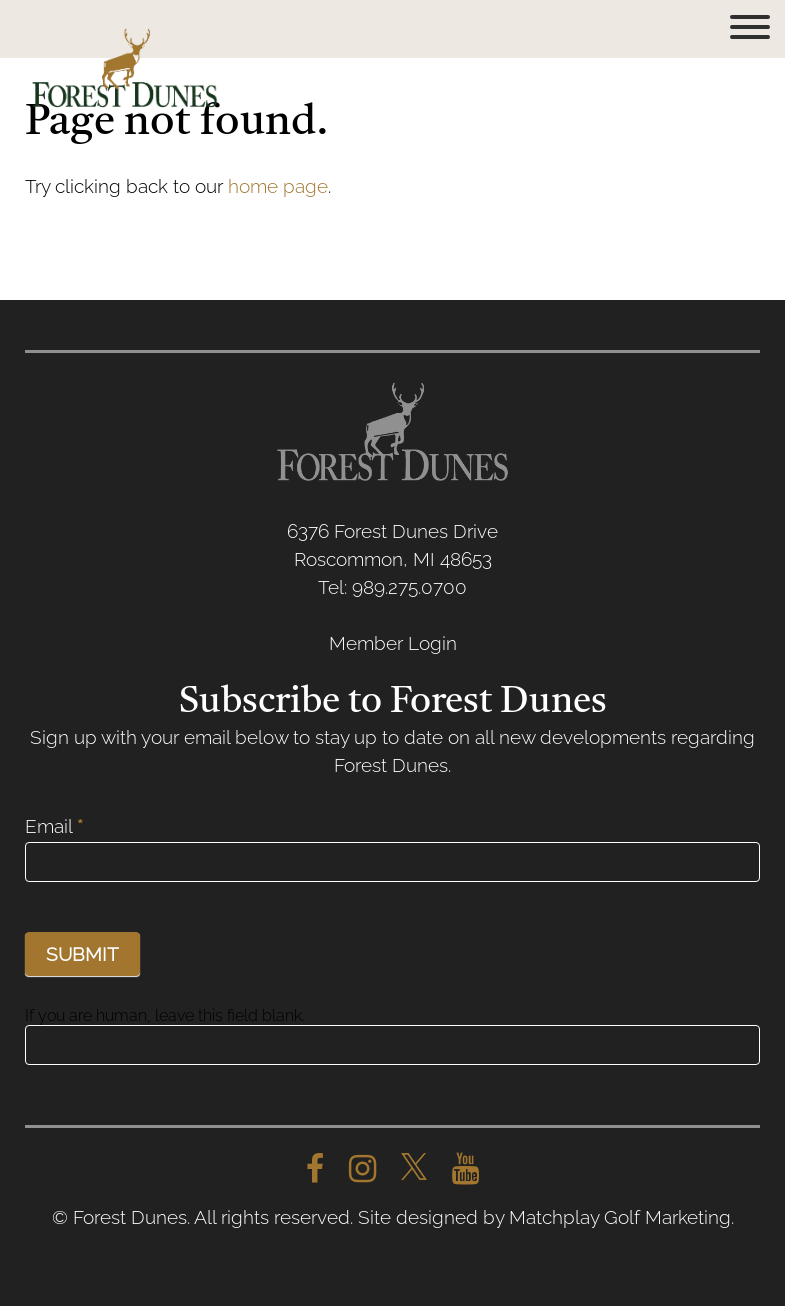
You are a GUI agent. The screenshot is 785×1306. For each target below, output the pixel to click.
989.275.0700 (409, 587)
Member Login (393, 643)
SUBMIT (82, 954)
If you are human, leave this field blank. (165, 1015)
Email (54, 826)
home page (278, 186)
